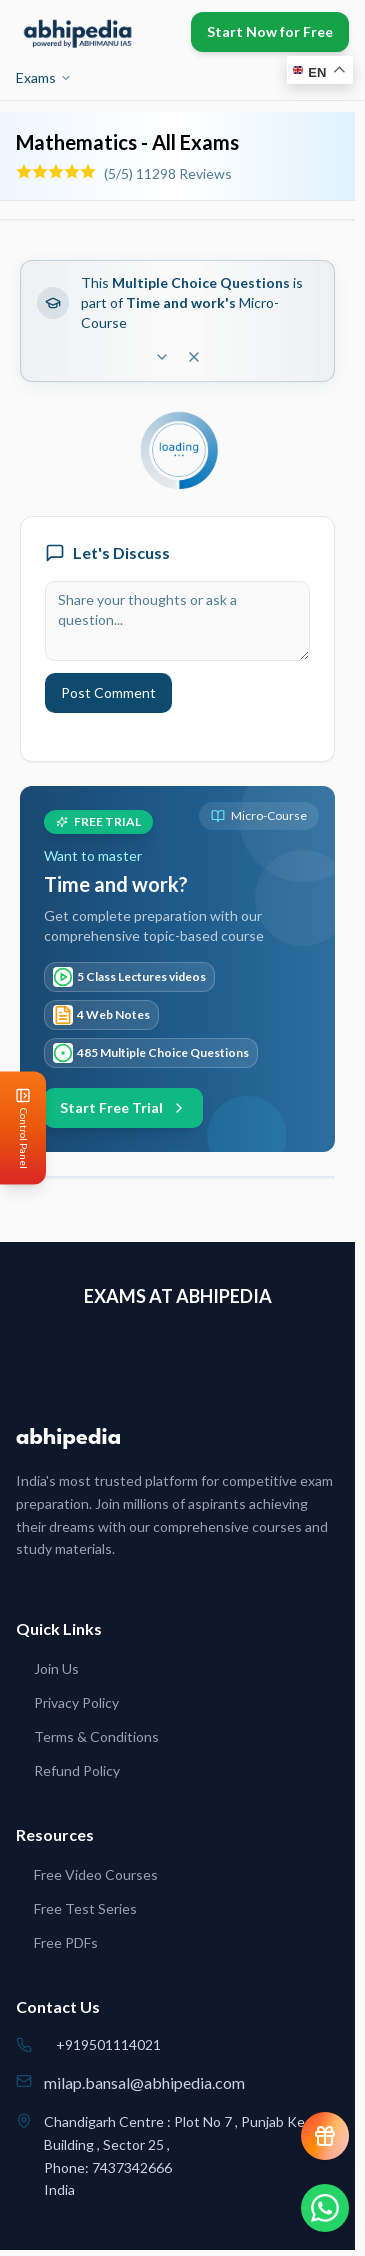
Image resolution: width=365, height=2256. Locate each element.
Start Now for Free (270, 31)
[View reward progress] (325, 2136)
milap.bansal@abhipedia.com (144, 2082)
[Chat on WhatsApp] (325, 2208)
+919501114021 (108, 2044)
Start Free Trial (123, 1107)
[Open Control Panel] (16, 1128)
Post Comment (108, 692)
